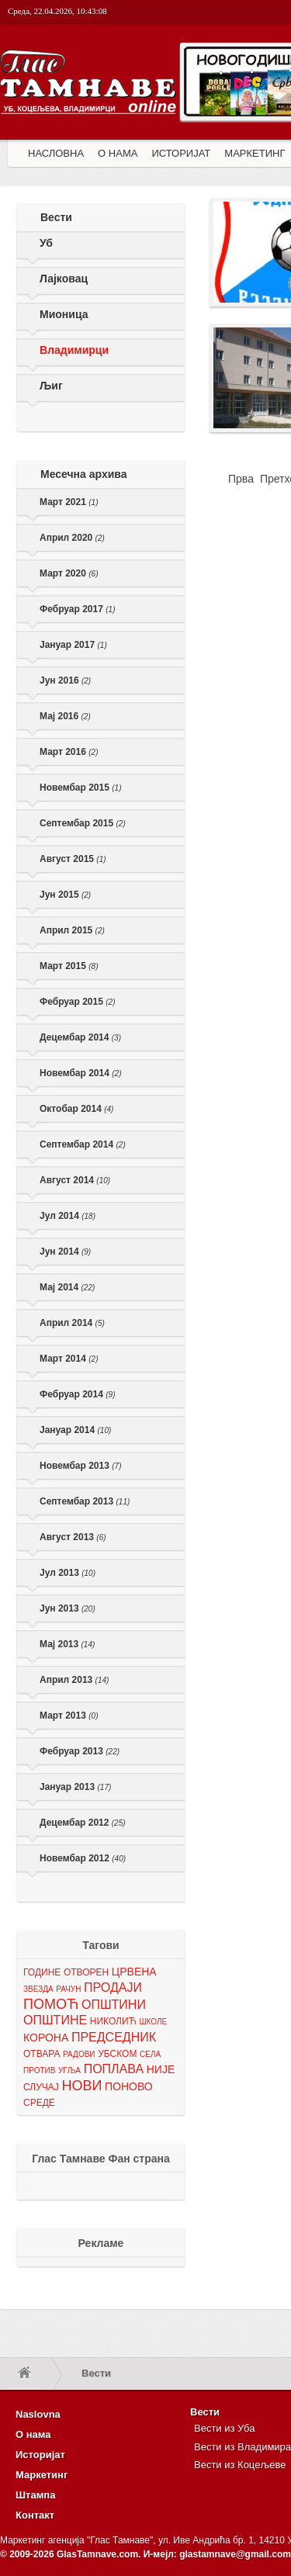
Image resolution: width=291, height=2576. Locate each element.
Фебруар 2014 (77, 1394)
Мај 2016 (65, 716)
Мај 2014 (67, 1287)
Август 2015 (73, 858)
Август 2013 (73, 1537)
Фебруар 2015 (77, 1001)
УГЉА (69, 2070)
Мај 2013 (67, 1644)
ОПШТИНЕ (55, 2020)
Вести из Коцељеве (240, 2464)
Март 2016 (69, 751)
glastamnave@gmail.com (235, 2554)
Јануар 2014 (75, 1430)
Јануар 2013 (75, 1786)
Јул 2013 (67, 1572)
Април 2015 (72, 930)
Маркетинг (42, 2475)
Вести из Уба (224, 2428)
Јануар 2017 (73, 644)
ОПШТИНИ (113, 2004)
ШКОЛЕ (153, 2021)
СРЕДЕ (39, 2102)
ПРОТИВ (39, 2070)
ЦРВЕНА (134, 1971)
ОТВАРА (41, 2053)
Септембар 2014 (83, 1144)
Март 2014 (69, 1358)
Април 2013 (74, 1679)
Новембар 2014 (80, 1073)
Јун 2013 (67, 1608)
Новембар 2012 (83, 1858)
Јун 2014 (65, 1251)
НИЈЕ (161, 2069)
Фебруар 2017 (77, 609)
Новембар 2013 (80, 1465)
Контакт (35, 2515)
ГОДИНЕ (42, 1972)
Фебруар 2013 (80, 1751)
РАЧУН (68, 1989)
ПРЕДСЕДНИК (113, 2037)
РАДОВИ (79, 2054)
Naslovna (38, 2414)
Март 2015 (69, 966)
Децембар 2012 (83, 1822)
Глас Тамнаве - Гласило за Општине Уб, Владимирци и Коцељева (89, 99)
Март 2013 (69, 1715)
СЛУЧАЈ (41, 2087)
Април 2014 (72, 1322)
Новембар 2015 (80, 787)
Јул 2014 (67, 1215)
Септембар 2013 (85, 1501)
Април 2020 (72, 537)
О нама (33, 2434)
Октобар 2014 (76, 1108)
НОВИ (81, 2085)
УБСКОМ (117, 2053)
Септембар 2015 (83, 823)
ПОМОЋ (50, 2004)
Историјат (40, 2454)
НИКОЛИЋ (113, 2021)
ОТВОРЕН (86, 1972)
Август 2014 (75, 1180)
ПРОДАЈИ (113, 1987)
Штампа (35, 2495)
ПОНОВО (129, 2086)
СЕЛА (150, 2054)
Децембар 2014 (80, 1037)
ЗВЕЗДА (38, 1989)
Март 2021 (69, 502)
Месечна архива (83, 474)
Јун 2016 (65, 680)
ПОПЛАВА (114, 2069)
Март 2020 (69, 573)
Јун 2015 (65, 894)
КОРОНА (45, 2037)
